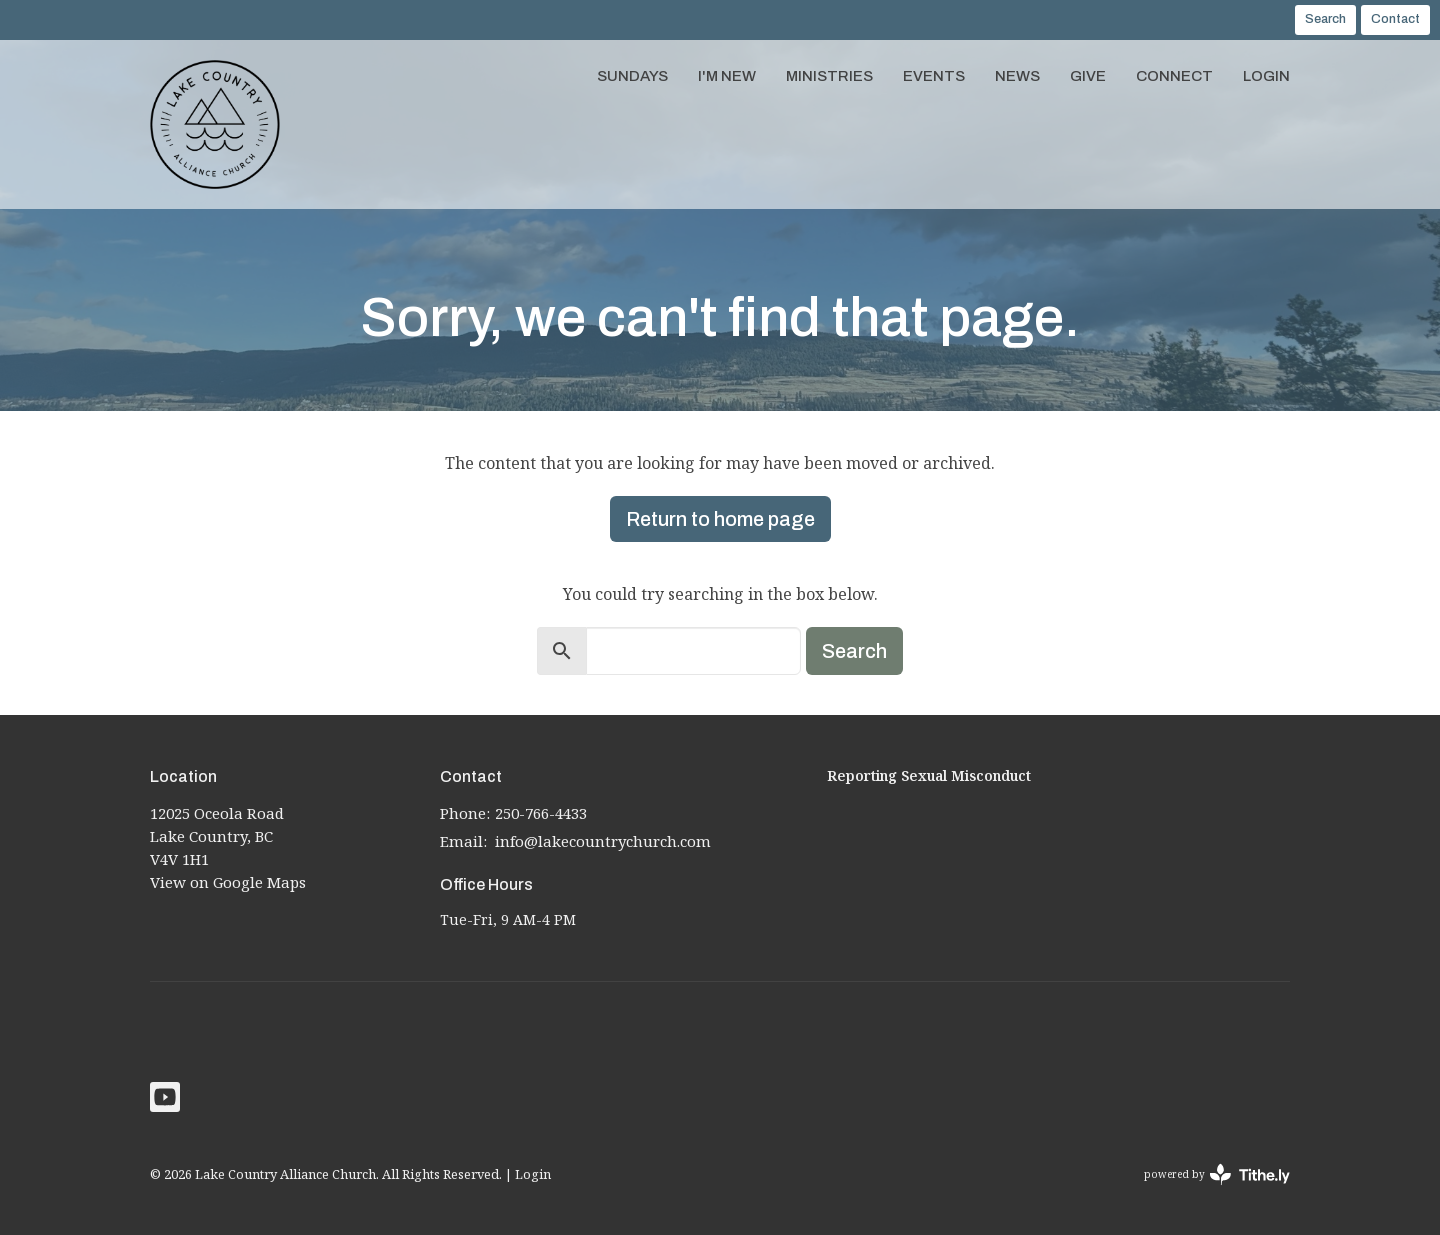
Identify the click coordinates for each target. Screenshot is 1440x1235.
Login (1266, 76)
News (1017, 76)
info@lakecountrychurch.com (603, 841)
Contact (1395, 19)
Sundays (632, 76)
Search (1325, 19)
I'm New (727, 76)
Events (934, 76)
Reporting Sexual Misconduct (929, 775)
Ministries (829, 76)
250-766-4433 (541, 813)
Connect (1174, 76)
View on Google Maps (228, 882)
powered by (1217, 1174)
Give (1088, 76)
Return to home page (720, 519)
